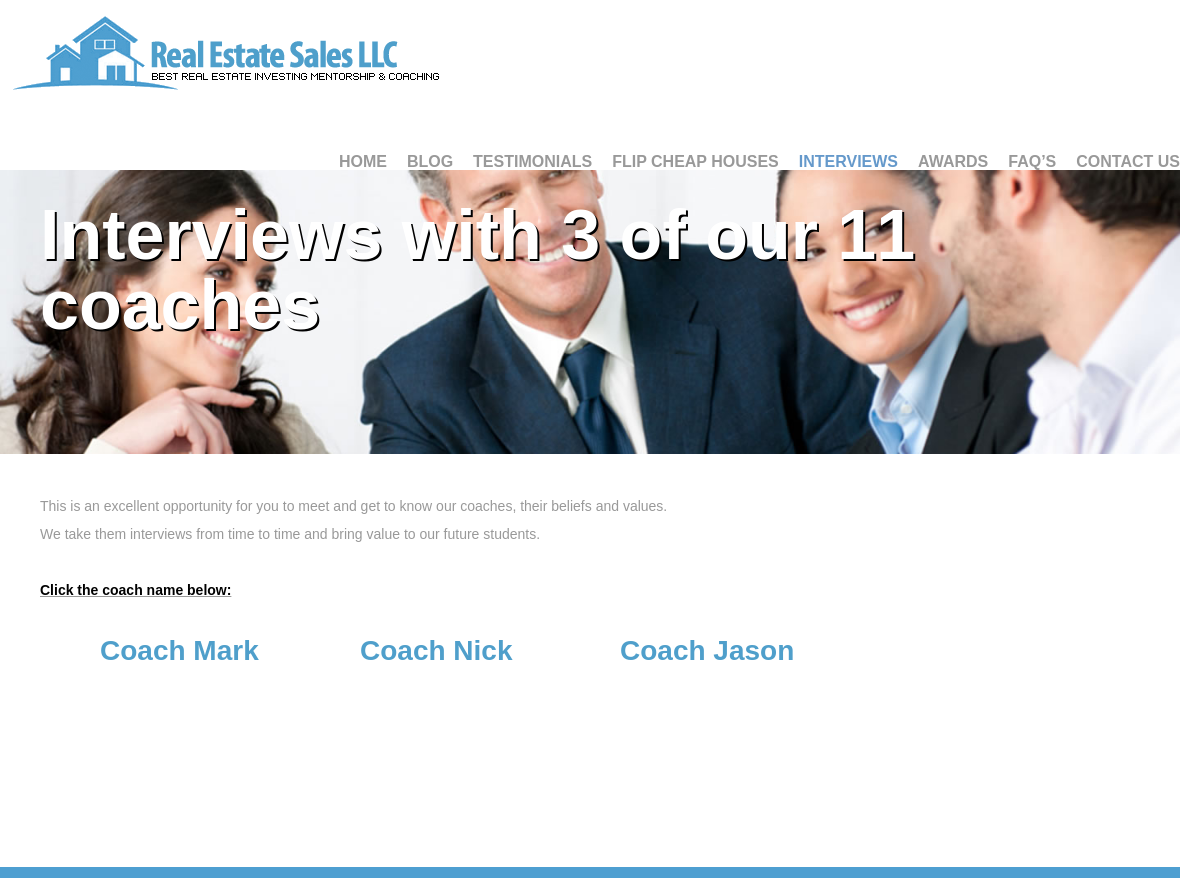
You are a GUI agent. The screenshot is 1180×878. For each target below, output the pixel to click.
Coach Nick (436, 650)
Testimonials (532, 162)
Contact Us (1128, 162)
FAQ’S (1032, 162)
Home (363, 162)
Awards (953, 162)
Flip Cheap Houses (695, 162)
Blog (430, 162)
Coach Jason (707, 650)
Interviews (848, 162)
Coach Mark (179, 650)
